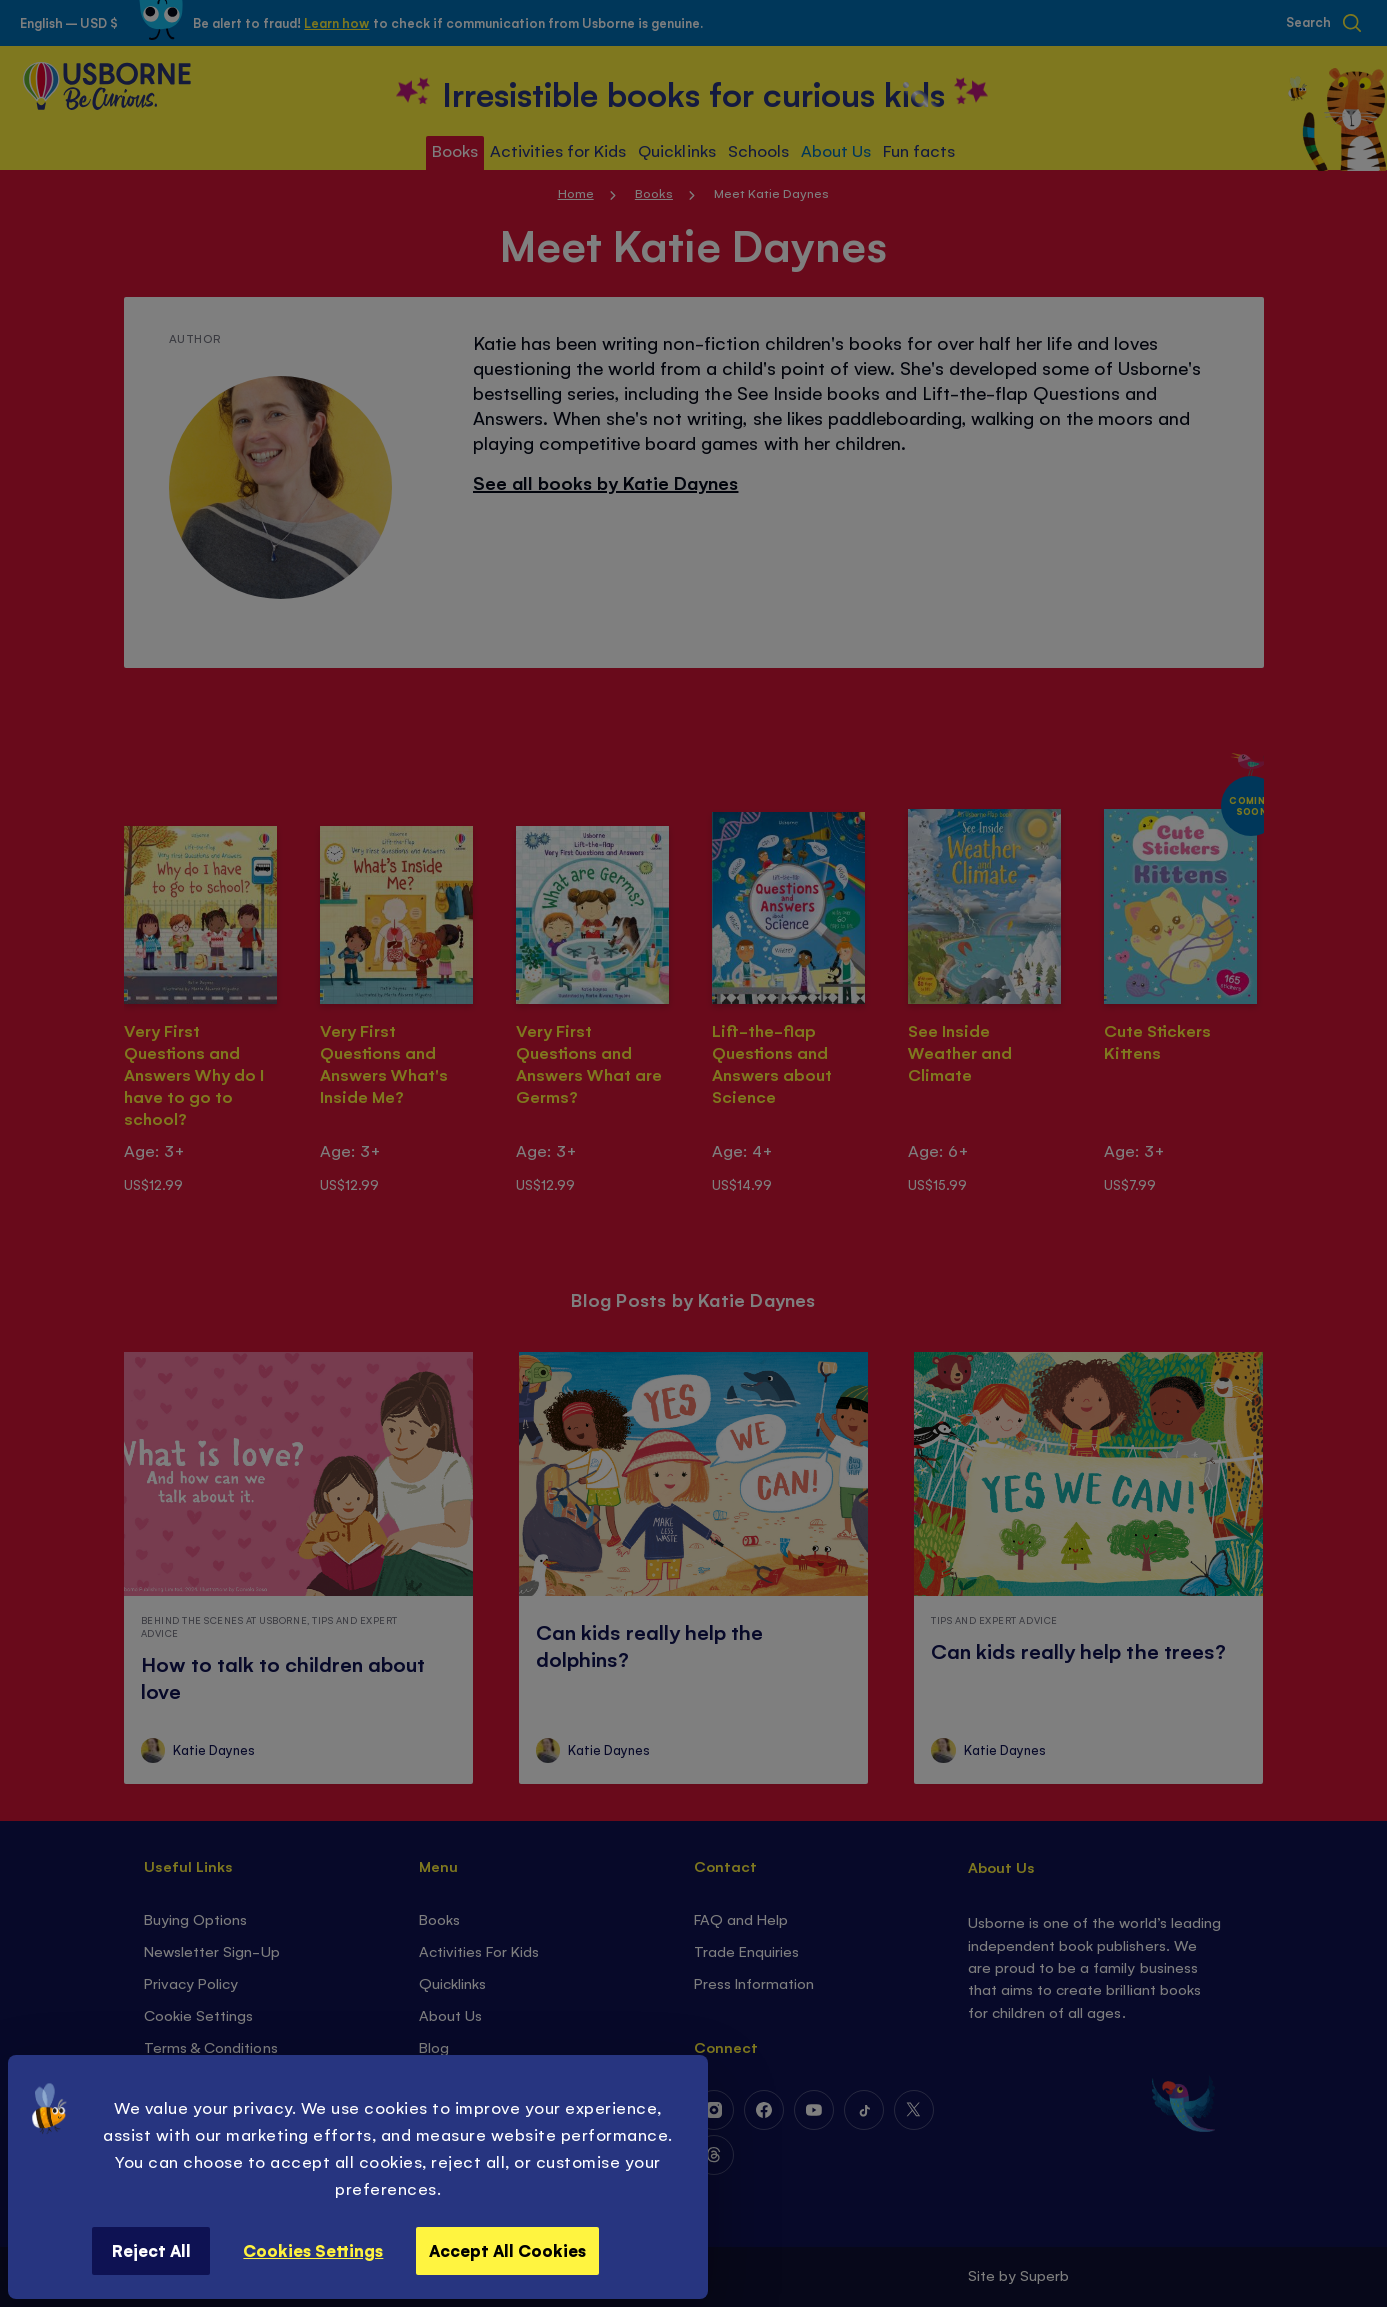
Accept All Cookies (507, 2250)
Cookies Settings (313, 2250)
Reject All (151, 2250)
